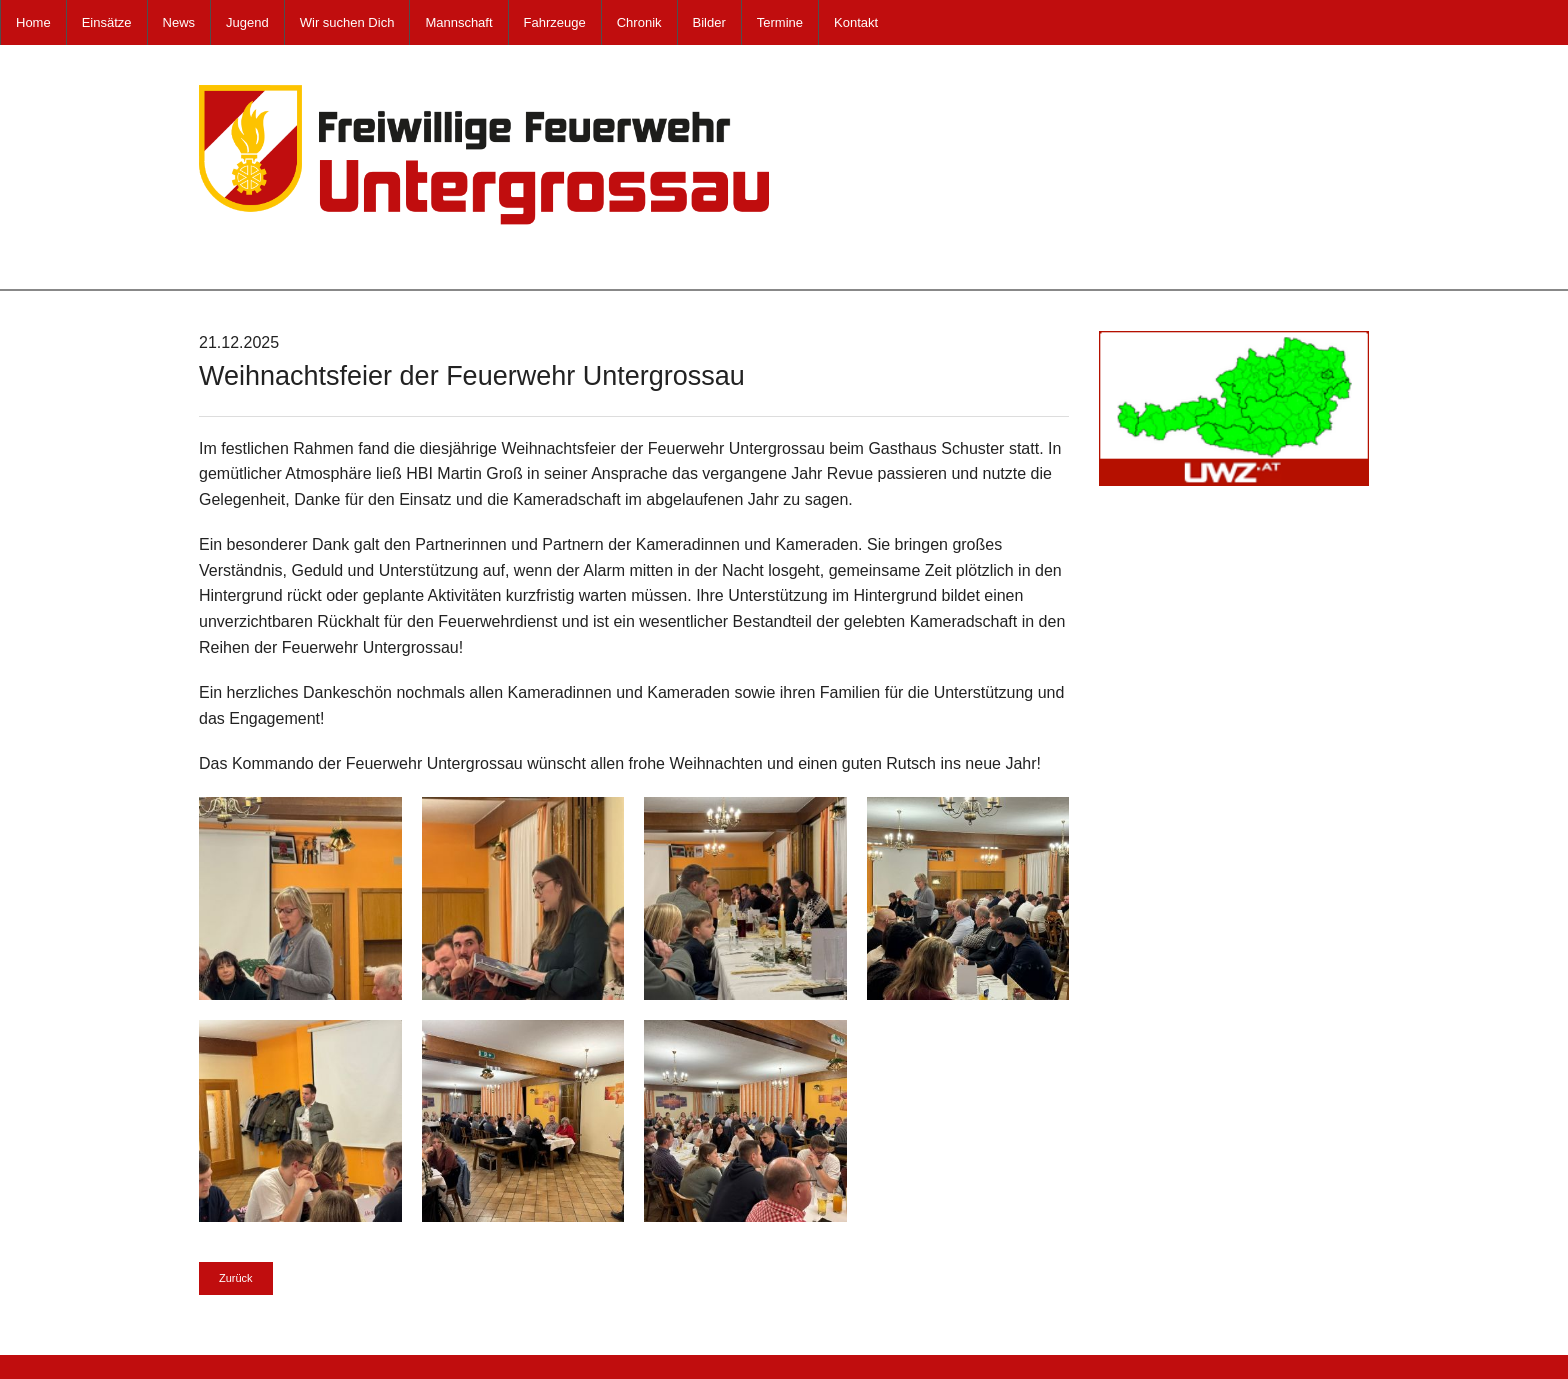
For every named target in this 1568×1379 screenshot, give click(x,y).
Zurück (236, 1278)
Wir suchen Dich (347, 22)
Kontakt (856, 22)
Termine (780, 22)
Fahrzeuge (555, 22)
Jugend (247, 22)
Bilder (709, 22)
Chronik (639, 22)
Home (33, 22)
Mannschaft (458, 22)
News (179, 22)
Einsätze (107, 22)
